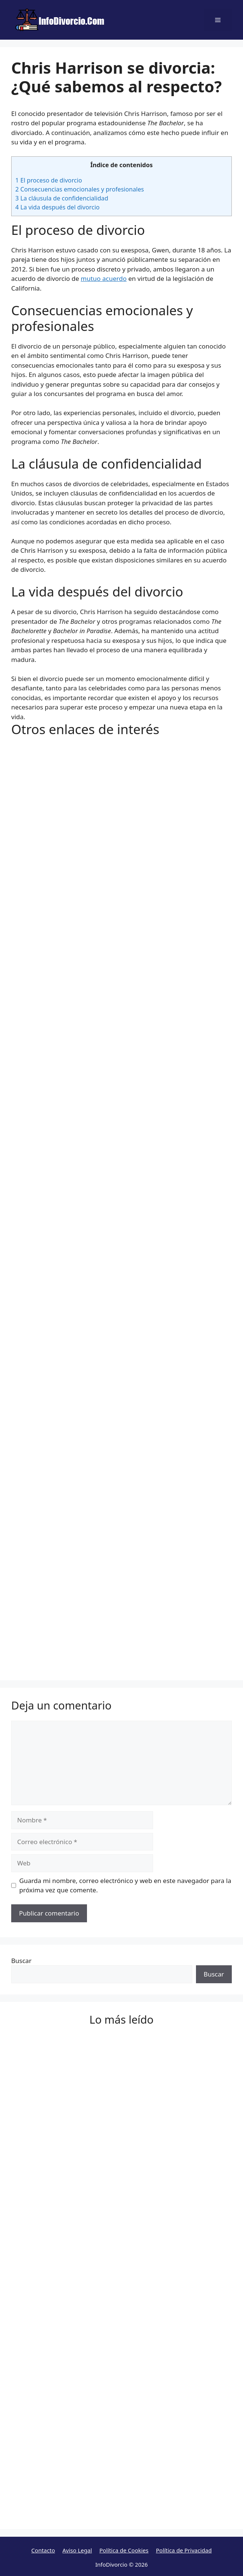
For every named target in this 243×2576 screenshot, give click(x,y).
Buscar (21, 1960)
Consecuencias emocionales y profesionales (79, 189)
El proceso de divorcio (48, 180)
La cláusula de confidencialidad (61, 198)
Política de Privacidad (184, 2550)
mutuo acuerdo (104, 278)
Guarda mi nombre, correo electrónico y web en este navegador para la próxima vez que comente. (125, 1885)
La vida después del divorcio (57, 207)
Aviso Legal (77, 2550)
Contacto (43, 2550)
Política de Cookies (123, 2550)
